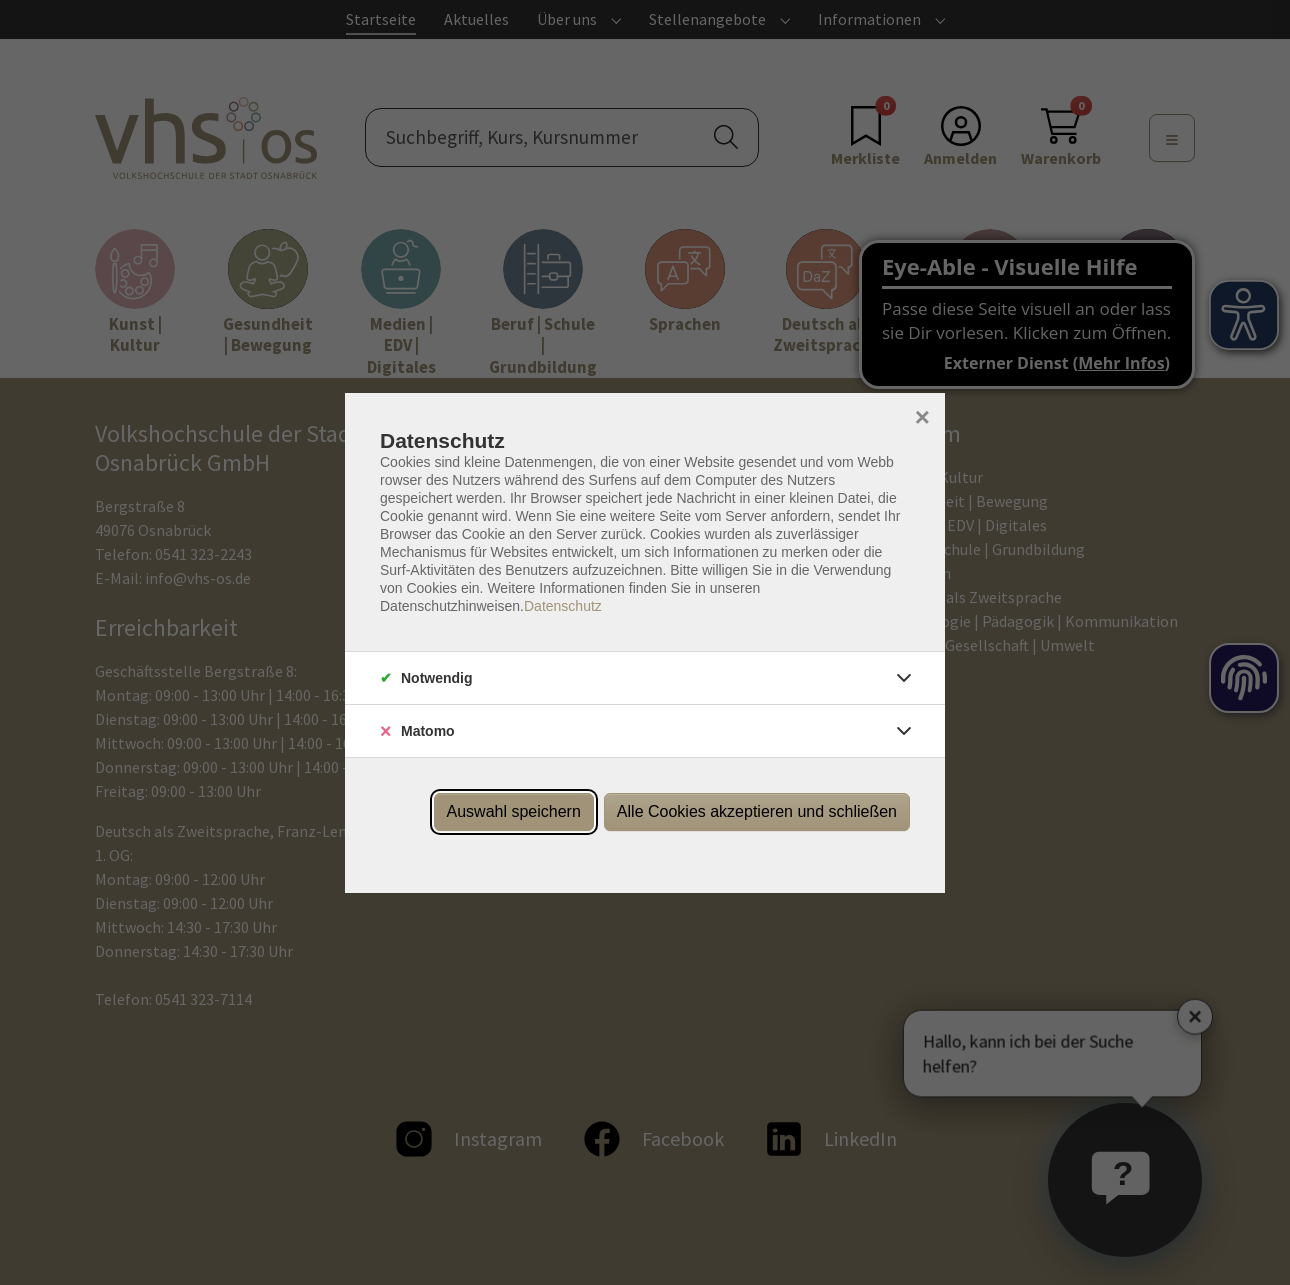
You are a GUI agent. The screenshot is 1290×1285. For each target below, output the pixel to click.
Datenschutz (563, 606)
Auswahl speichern (514, 811)
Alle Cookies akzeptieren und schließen (757, 811)
